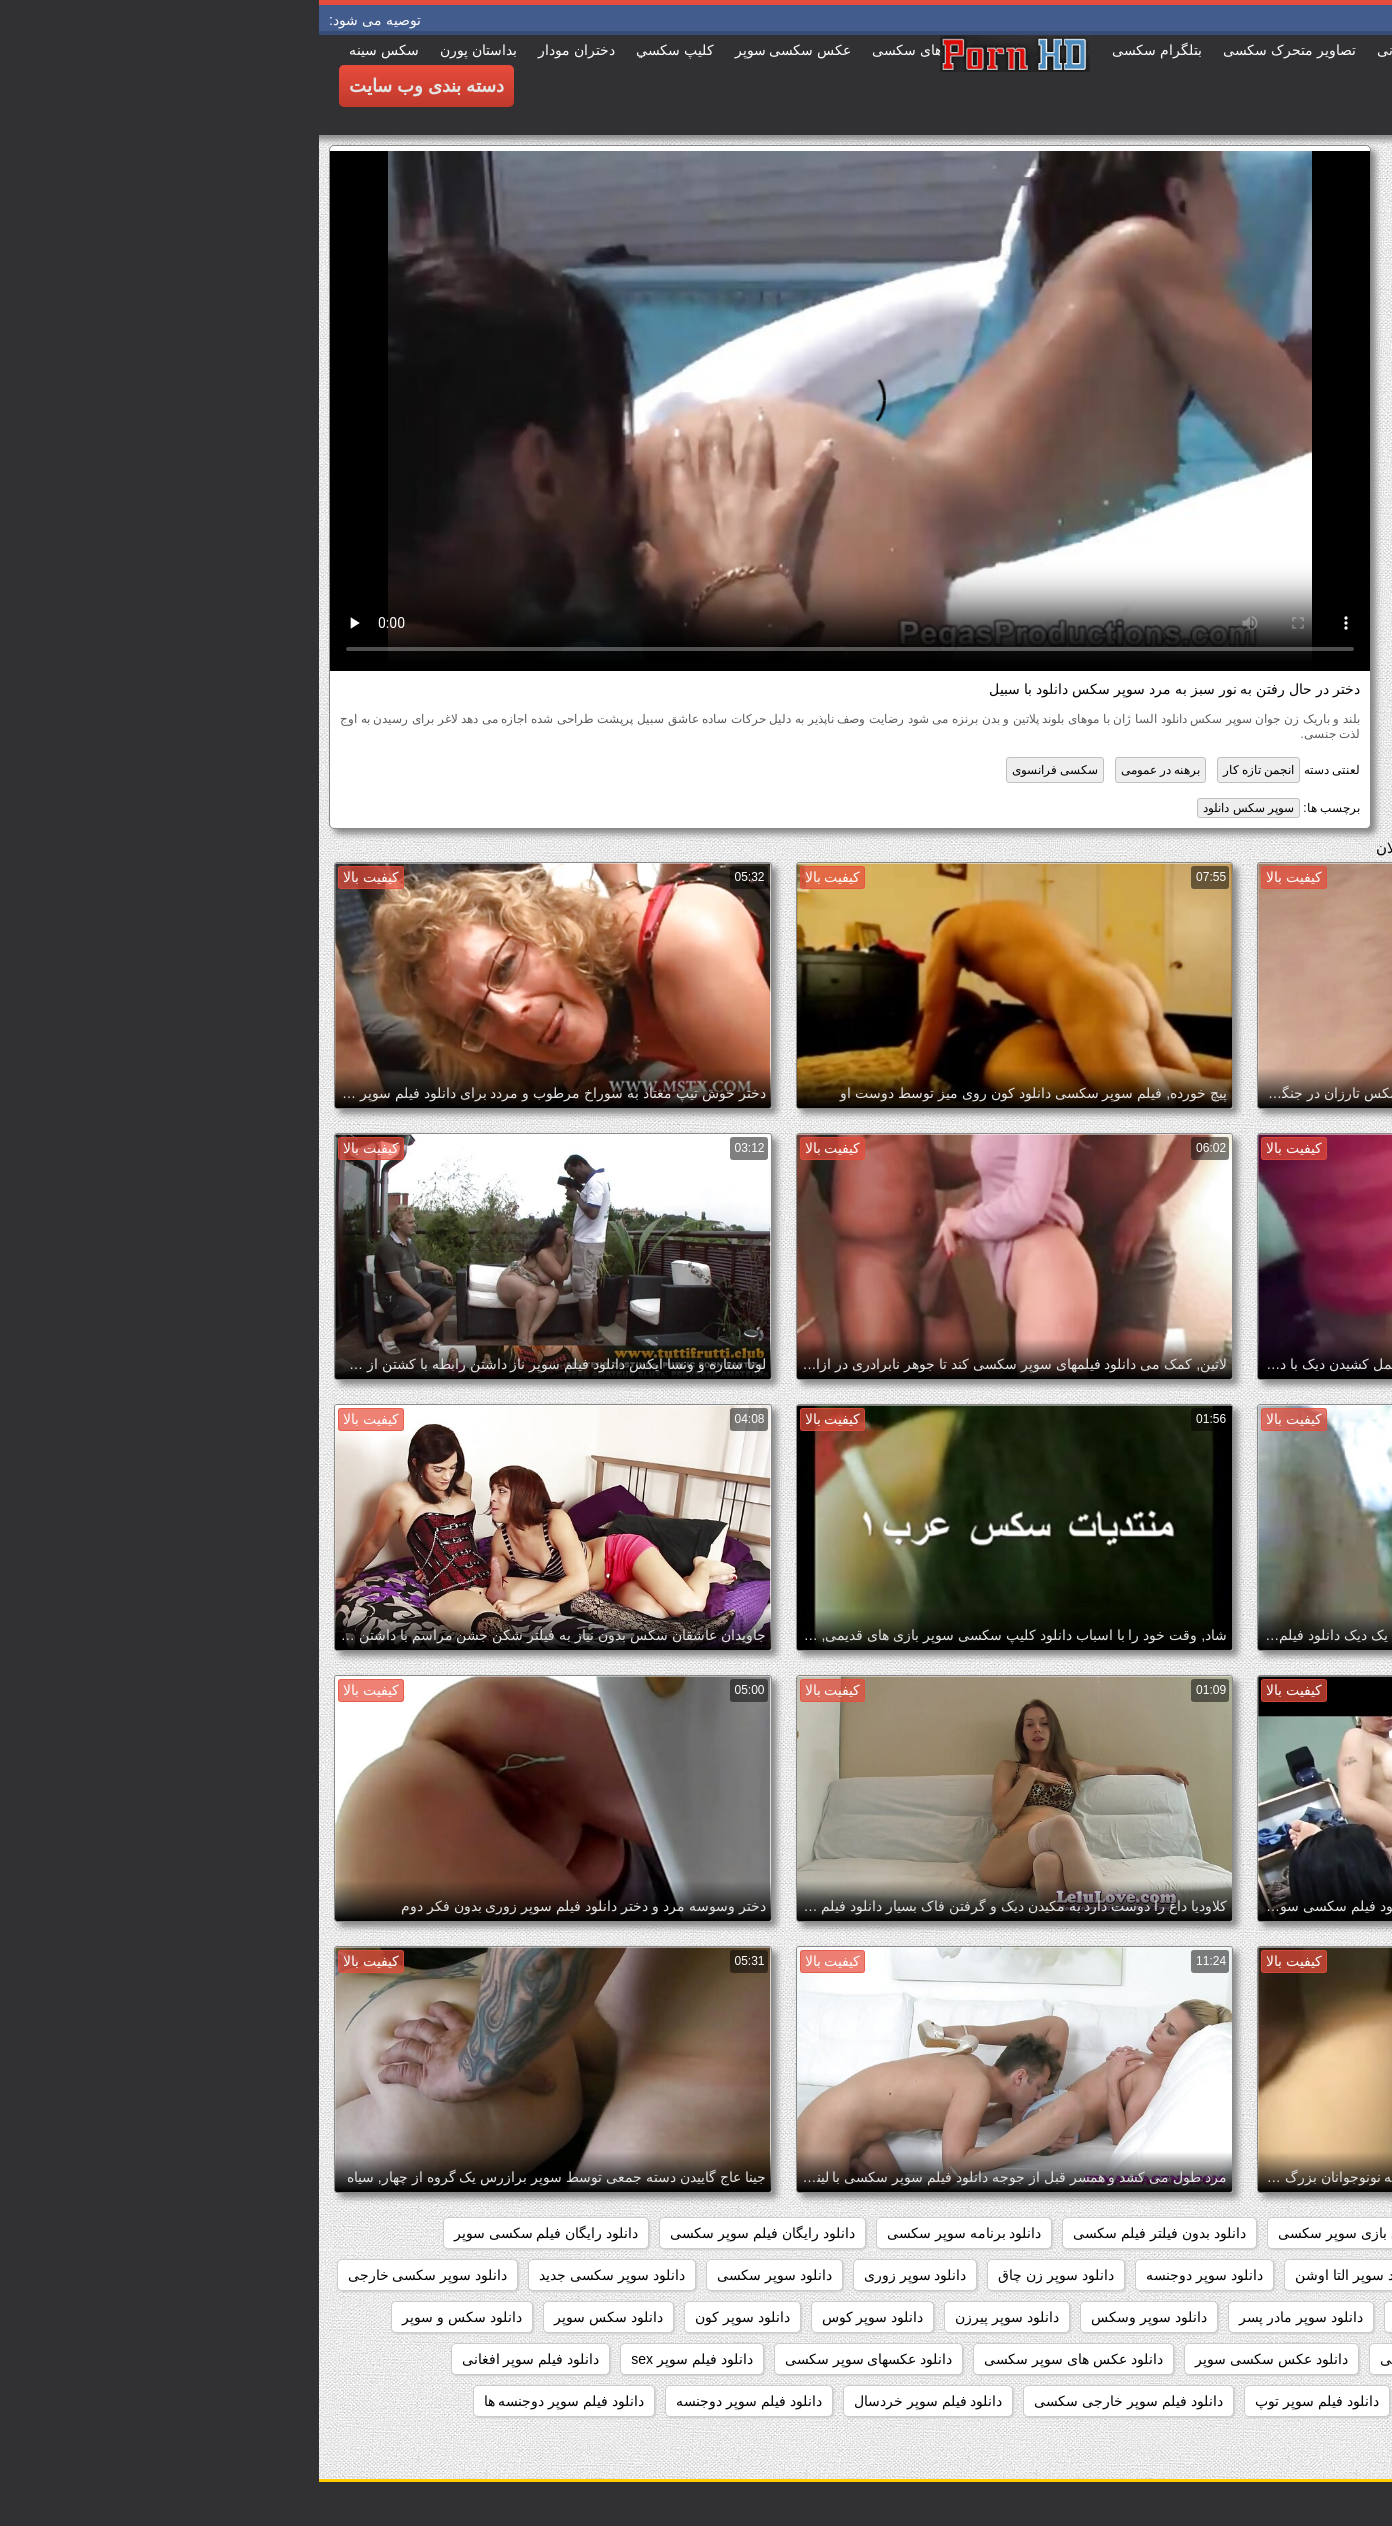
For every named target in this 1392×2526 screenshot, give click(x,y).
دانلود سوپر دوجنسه (885, 2275)
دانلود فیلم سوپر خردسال (609, 2401)
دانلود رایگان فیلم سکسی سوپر (227, 2233)
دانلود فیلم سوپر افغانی (212, 2359)
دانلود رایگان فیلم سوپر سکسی (443, 2233)
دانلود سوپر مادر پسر (982, 2317)
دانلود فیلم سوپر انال (1153, 2401)
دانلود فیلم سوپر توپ (998, 2401)
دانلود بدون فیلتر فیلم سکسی (840, 2233)
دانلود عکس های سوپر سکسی (754, 2359)
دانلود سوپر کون (423, 2317)
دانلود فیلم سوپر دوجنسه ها (245, 2401)
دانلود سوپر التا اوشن (1038, 2275)
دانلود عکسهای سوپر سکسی (550, 2359)
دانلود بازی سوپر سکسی (1031, 2233)
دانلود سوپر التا (1176, 2275)
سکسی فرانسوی (736, 770)
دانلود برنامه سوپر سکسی (645, 2233)
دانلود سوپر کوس (554, 2317)
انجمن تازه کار (940, 770)
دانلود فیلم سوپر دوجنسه (430, 2401)
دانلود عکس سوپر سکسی (1137, 2359)
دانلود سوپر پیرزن (688, 2317)
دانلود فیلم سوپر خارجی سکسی (809, 2401)
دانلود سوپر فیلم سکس (1145, 2317)
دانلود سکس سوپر (289, 2317)
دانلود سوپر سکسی (455, 2275)
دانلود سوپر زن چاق (737, 2275)
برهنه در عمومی (842, 770)
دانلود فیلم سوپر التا (1303, 2401)
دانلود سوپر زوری (596, 2275)
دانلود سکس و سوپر (143, 2317)
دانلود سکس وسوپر (1303, 2359)
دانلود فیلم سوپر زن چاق (1288, 2443)
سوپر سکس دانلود (929, 808)
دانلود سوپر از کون (1306, 2275)
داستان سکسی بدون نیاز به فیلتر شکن (1248, 2233)
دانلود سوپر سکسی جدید (293, 2275)
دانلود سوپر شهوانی (1303, 2317)
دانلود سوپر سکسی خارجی (109, 2275)
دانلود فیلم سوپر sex (372, 2359)
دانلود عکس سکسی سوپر (952, 2359)
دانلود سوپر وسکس (830, 2317)
